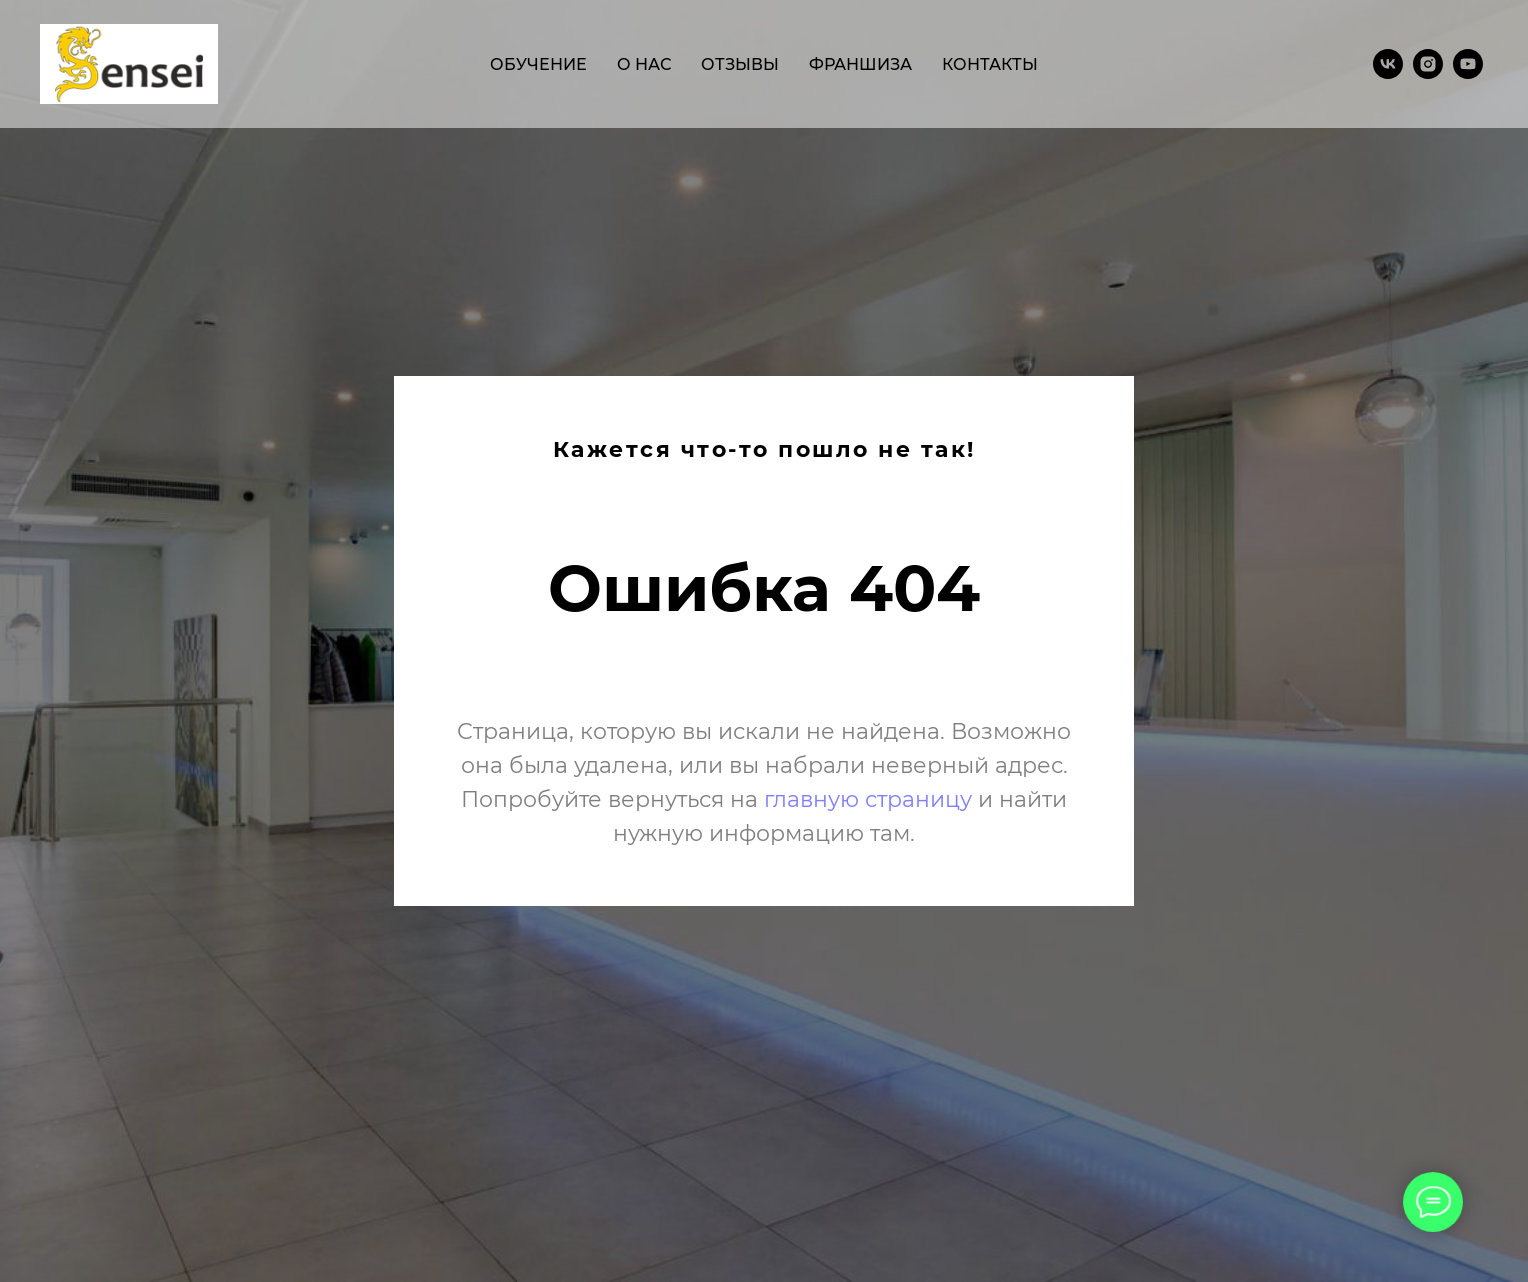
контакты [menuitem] (990, 64)
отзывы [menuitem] (740, 64)
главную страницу (868, 799)
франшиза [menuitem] (860, 64)
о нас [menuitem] (644, 64)
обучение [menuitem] (538, 64)
